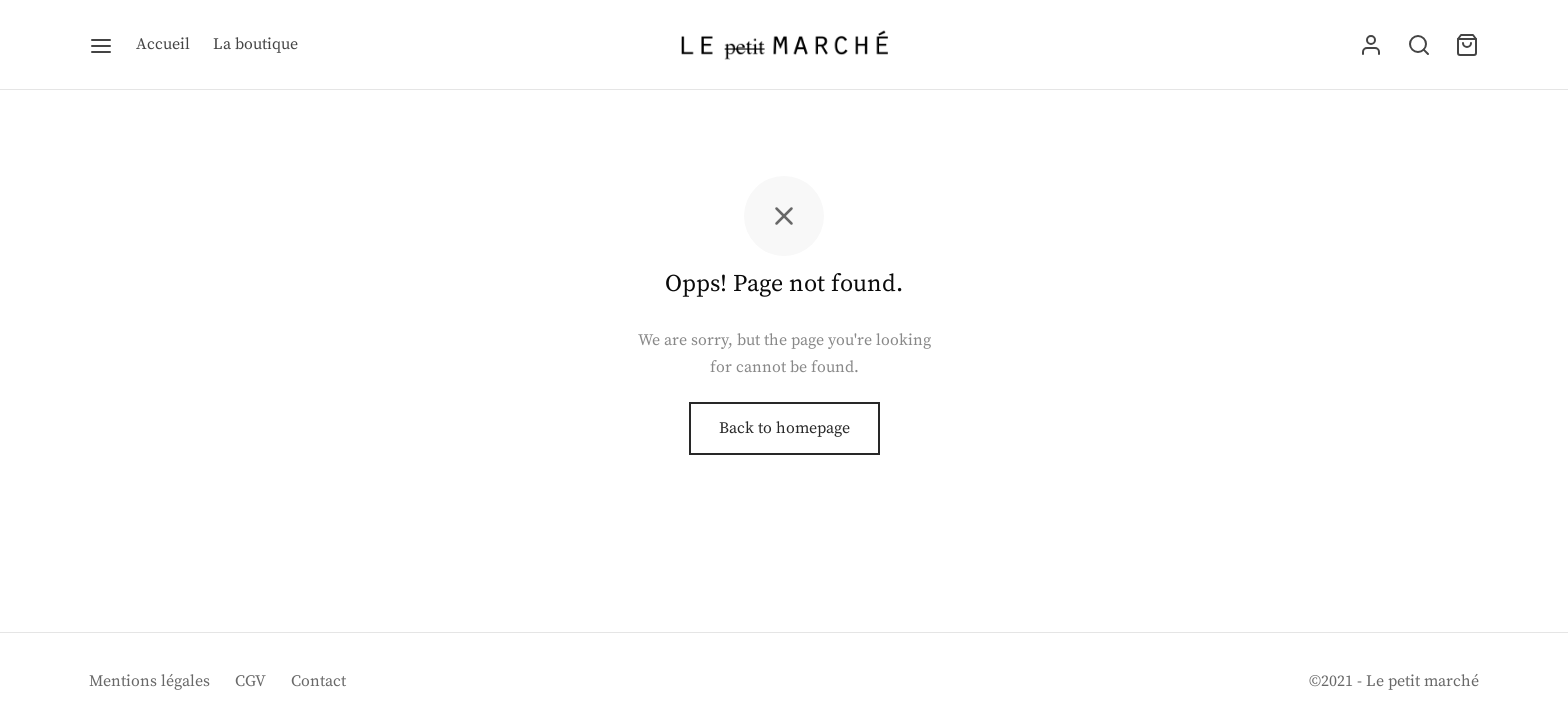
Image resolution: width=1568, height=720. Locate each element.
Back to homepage (784, 428)
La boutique (255, 44)
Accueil (163, 44)
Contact (318, 681)
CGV (250, 681)
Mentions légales (149, 681)
